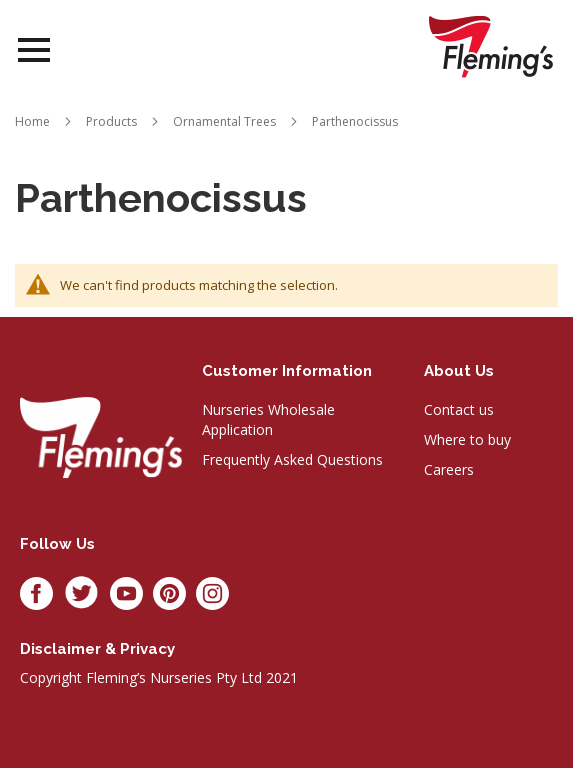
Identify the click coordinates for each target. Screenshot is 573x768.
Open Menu (34, 50)
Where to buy (467, 439)
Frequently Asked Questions (292, 459)
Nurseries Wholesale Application (268, 419)
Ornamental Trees (224, 121)
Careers (449, 469)
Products (111, 121)
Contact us (459, 409)
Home (32, 121)
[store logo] (491, 46)
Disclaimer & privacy (97, 649)
